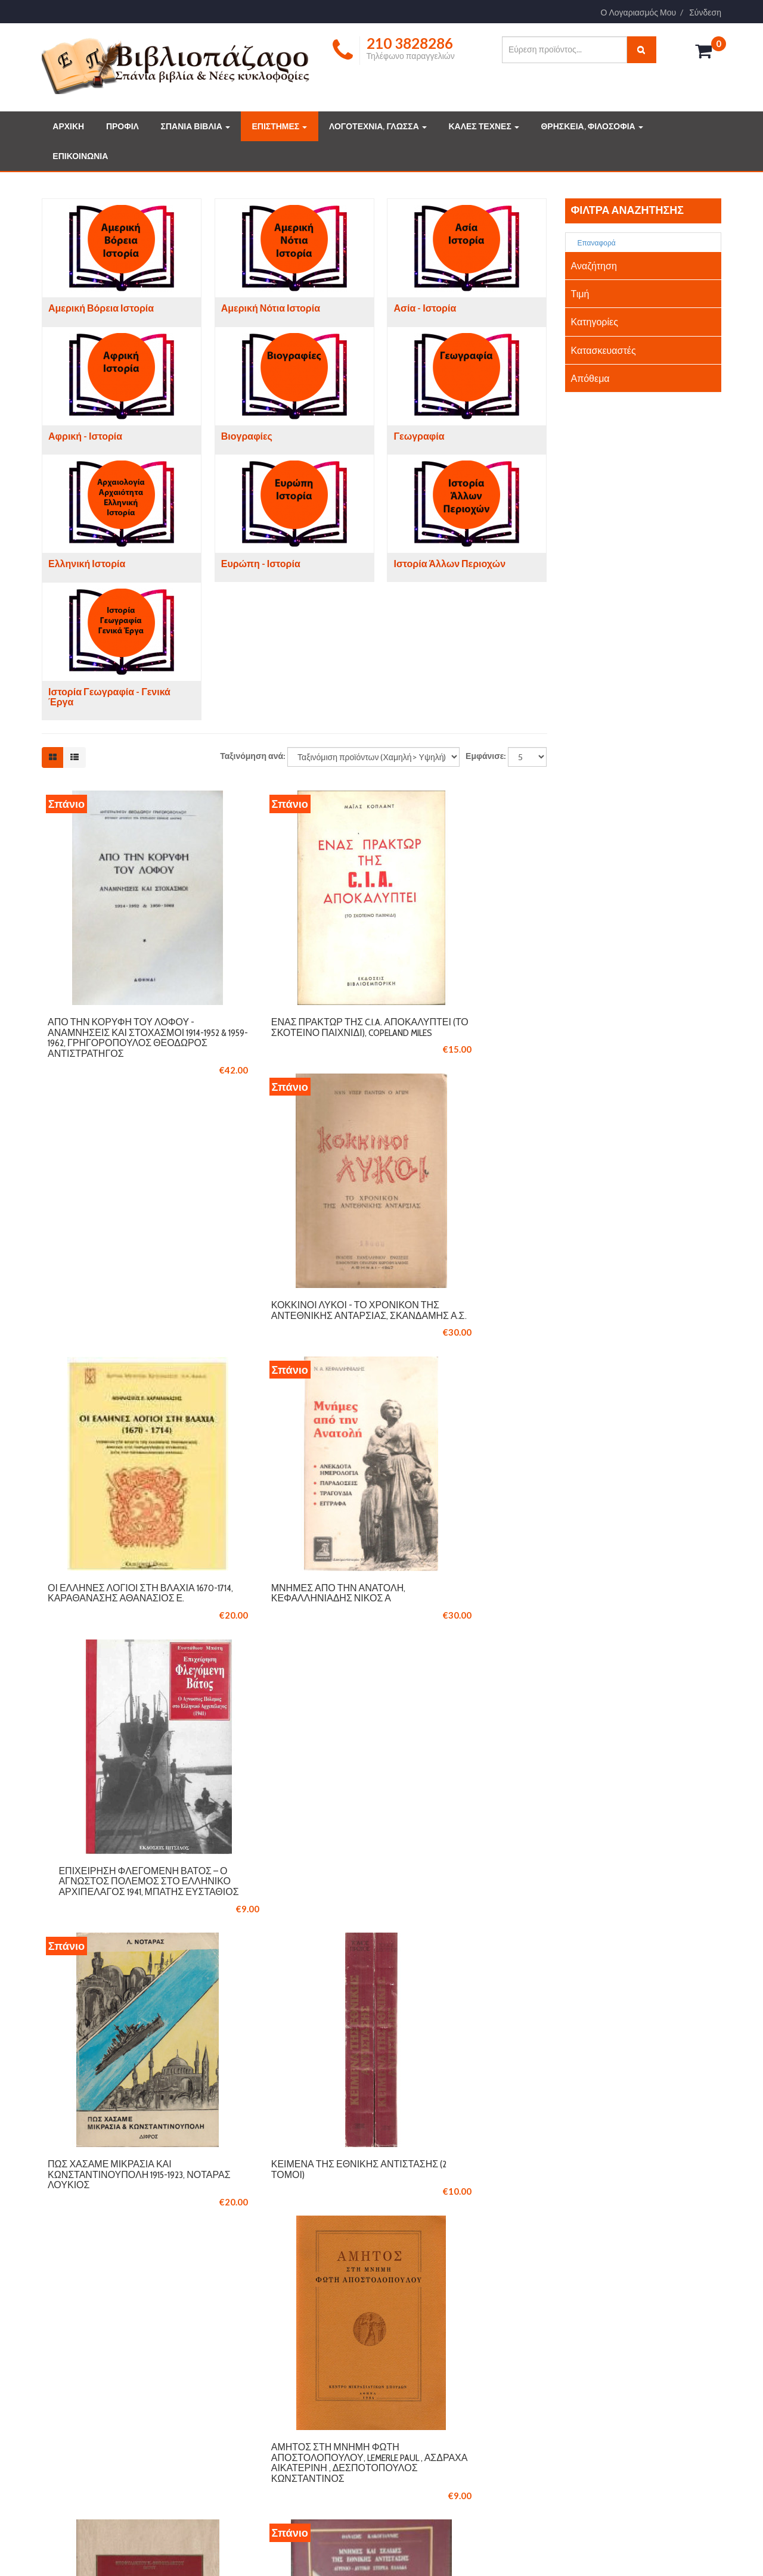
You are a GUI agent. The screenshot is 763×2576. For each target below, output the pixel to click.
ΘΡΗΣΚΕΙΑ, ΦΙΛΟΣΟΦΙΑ (592, 126)
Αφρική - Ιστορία (85, 436)
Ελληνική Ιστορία (86, 564)
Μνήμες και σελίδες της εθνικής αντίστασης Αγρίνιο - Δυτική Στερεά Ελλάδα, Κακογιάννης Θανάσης (294, 1974)
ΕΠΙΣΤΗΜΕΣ (279, 126)
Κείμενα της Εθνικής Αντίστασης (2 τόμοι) (274, 1651)
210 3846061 (134, 2206)
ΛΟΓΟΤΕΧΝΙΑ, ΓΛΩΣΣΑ (378, 126)
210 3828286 (79, 2206)
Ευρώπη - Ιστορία (260, 564)
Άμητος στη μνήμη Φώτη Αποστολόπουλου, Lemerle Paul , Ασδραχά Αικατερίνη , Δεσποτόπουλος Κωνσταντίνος (467, 1666)
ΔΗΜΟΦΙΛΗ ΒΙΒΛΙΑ (437, 2367)
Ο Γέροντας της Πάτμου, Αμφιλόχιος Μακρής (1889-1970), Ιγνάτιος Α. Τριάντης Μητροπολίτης (456, 1974)
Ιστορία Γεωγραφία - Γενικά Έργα (109, 697)
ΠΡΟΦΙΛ (122, 126)
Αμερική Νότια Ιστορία (270, 308)
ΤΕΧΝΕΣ (417, 2401)
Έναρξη (131, 2087)
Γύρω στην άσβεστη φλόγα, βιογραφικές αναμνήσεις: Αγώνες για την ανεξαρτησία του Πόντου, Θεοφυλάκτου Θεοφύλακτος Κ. (119, 1979)
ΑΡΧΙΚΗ (68, 126)
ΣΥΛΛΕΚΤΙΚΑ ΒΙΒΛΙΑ (439, 2349)
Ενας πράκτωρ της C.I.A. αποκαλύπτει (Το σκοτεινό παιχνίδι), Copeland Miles (288, 1031)
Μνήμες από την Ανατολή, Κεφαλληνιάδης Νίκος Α (288, 1338)
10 (433, 2087)
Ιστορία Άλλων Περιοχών (449, 564)
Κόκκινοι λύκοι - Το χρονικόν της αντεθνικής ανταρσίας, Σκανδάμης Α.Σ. (467, 1031)
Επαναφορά (592, 242)
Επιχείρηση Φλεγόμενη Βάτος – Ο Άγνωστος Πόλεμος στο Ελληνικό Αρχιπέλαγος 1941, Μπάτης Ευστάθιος (455, 1353)
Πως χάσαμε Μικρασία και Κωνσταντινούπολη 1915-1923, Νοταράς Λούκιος (116, 1656)
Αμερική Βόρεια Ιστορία (101, 308)
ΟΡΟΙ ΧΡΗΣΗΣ (254, 2384)
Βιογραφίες (246, 436)
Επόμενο (474, 2087)
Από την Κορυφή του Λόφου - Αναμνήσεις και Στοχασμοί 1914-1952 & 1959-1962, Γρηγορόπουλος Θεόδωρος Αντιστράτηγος (121, 1041)
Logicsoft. (197, 2548)
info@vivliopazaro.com (93, 2225)
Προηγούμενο (197, 2087)
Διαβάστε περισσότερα (101, 2478)
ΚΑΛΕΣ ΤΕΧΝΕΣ (483, 126)
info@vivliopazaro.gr (607, 2416)
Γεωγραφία (418, 436)
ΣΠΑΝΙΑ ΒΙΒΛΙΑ (195, 126)
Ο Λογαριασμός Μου (639, 12)
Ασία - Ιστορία (424, 308)
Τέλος (525, 2087)
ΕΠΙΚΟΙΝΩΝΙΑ (80, 156)
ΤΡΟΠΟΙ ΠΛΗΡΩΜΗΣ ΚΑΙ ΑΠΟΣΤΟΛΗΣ (298, 2367)
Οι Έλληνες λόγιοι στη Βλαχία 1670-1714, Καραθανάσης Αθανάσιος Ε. (121, 1343)
